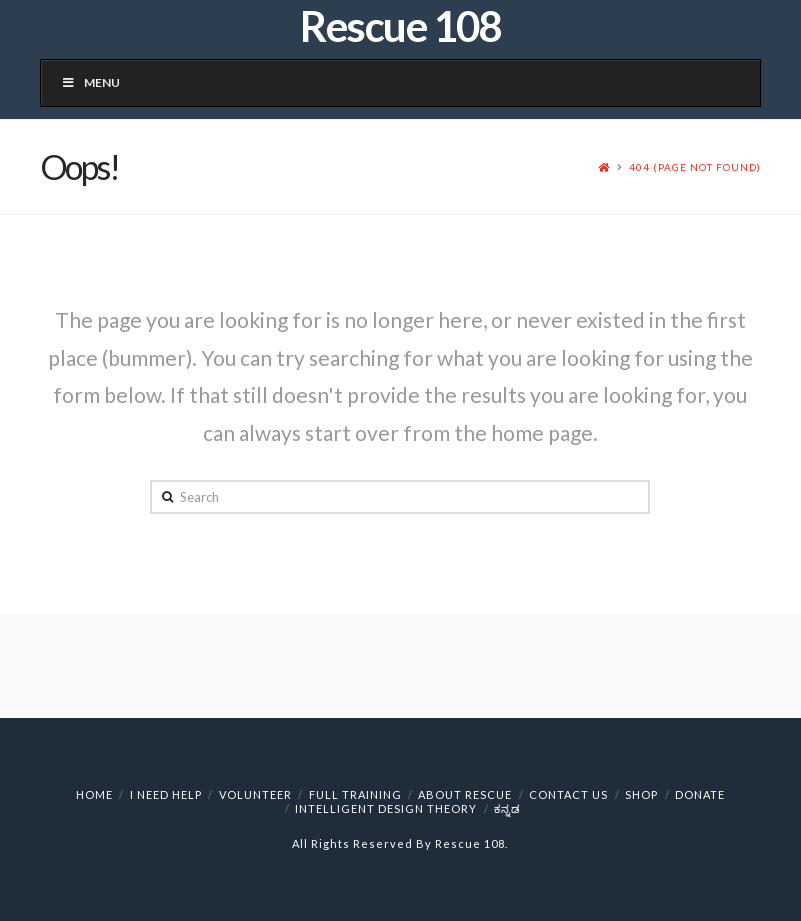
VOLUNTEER (255, 794)
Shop (641, 794)
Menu (90, 82)
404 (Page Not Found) (695, 167)
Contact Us (568, 794)
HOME (94, 794)
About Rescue (465, 794)
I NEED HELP (166, 794)
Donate (700, 794)
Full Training (355, 794)
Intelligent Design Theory (386, 808)
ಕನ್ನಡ (507, 808)
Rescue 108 (400, 26)
